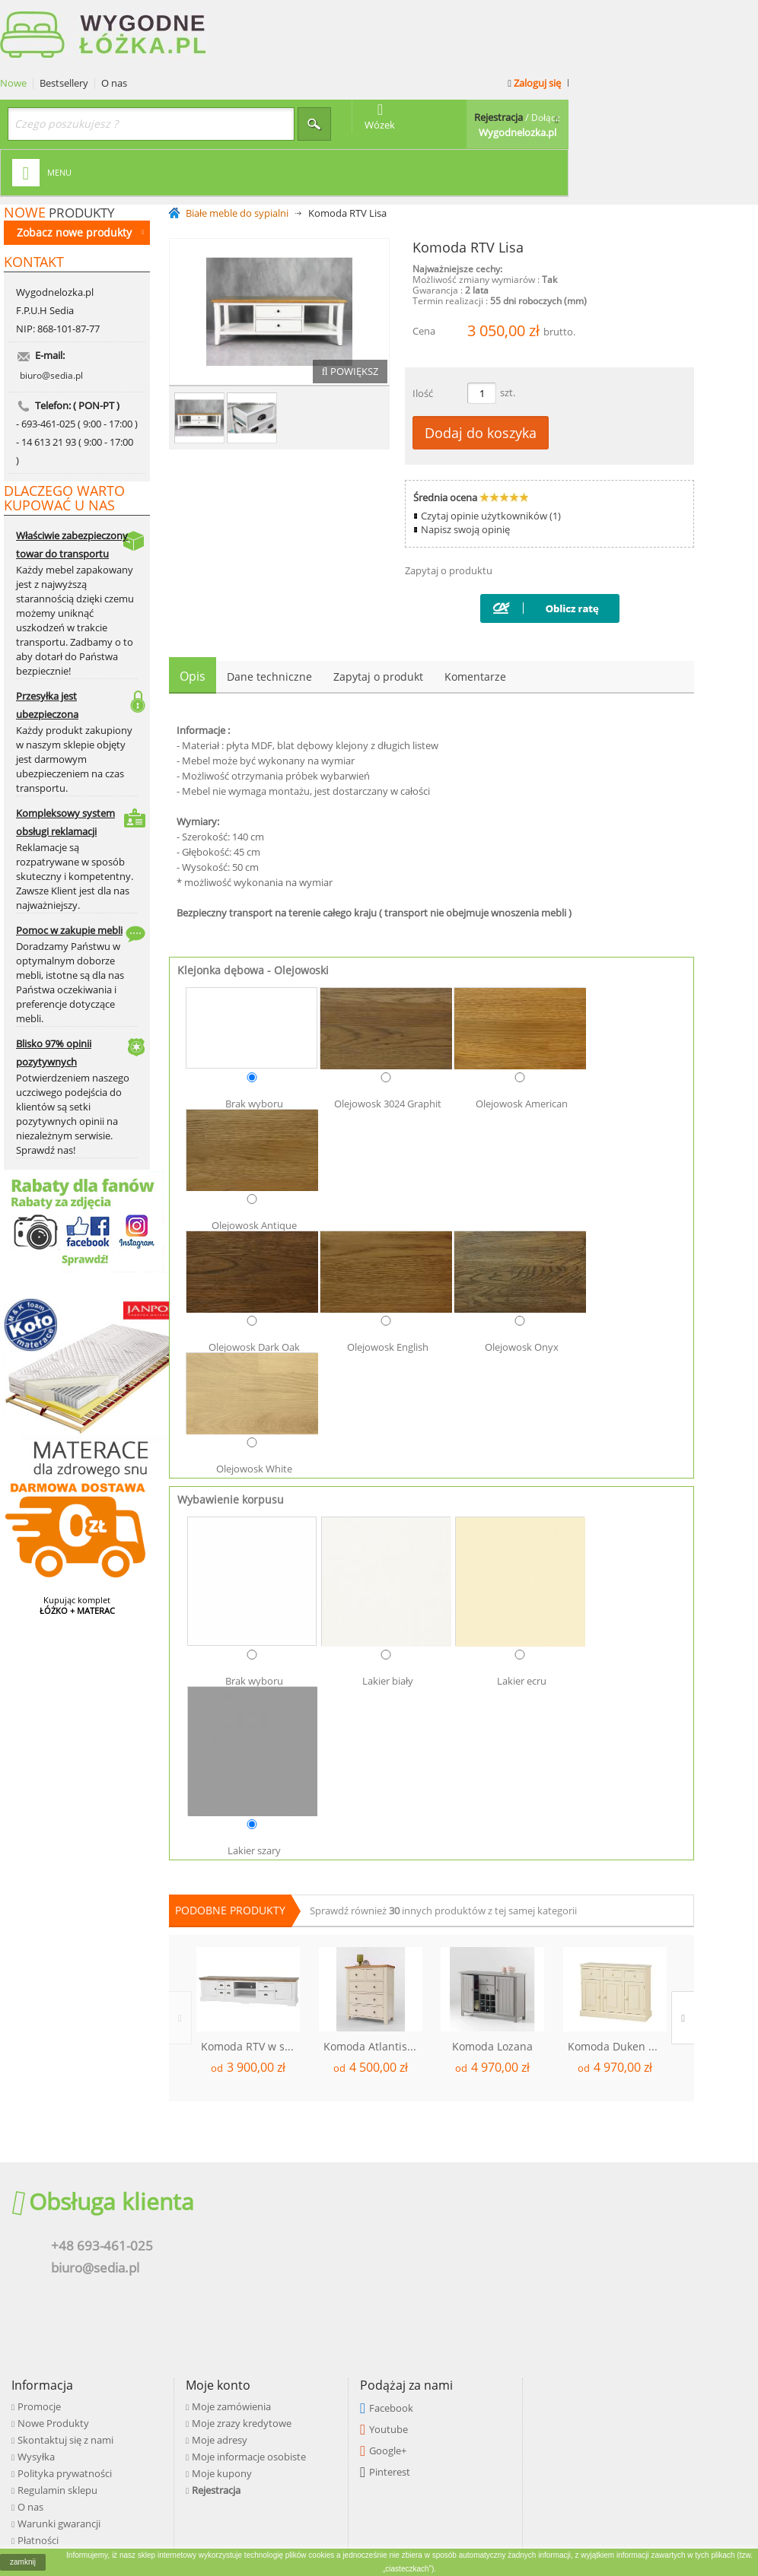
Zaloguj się (720, 17)
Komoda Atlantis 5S (372, 1980)
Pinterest (620, 2231)
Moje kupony (456, 2233)
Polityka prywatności (303, 2233)
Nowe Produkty (291, 2183)
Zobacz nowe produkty (80, 165)
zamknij (23, 2562)
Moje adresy (454, 2199)
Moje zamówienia (465, 2166)
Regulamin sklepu (296, 2250)
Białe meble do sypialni (237, 147)
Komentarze (475, 610)
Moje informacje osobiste (483, 2216)
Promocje (277, 2166)
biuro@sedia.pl (51, 325)
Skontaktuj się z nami (304, 2199)
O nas (304, 17)
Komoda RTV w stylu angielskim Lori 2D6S (250, 1980)
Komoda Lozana (492, 1980)
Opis (192, 610)
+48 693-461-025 (110, 2199)
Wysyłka (274, 2216)
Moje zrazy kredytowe (476, 2183)
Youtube (619, 2189)
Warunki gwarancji (297, 2283)
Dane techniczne (269, 610)
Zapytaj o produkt (378, 610)
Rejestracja (450, 2250)
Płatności (276, 2300)
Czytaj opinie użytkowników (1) (491, 449)
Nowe (203, 17)
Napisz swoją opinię (465, 463)
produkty (59, 145)
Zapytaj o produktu (448, 504)
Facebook (622, 2167)
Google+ (618, 2210)
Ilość (422, 327)
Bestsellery (253, 17)
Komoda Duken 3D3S (617, 1980)
